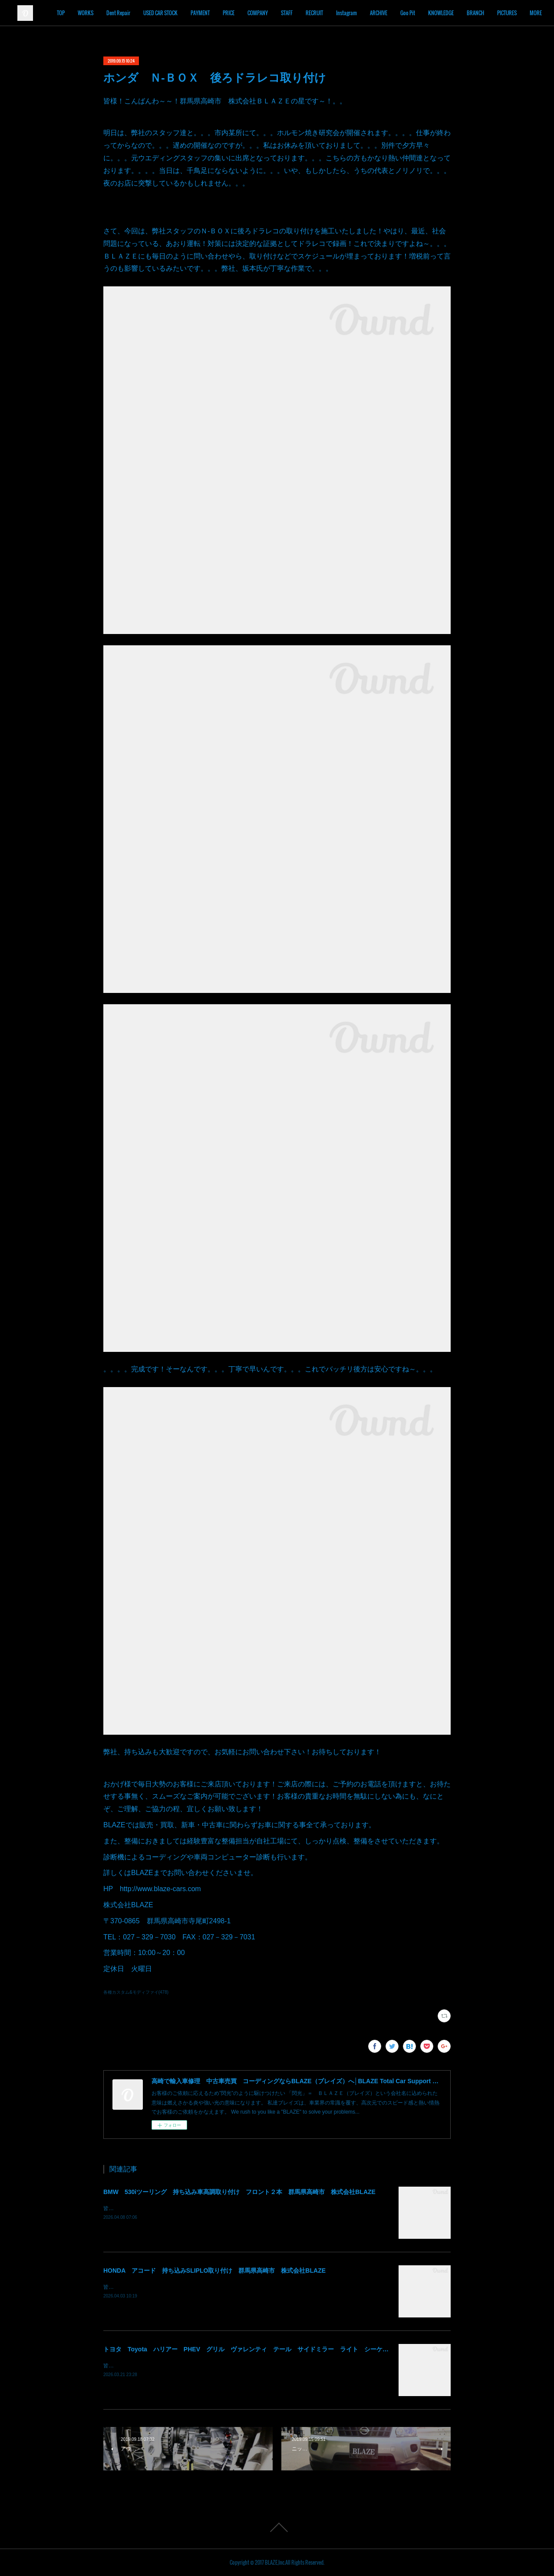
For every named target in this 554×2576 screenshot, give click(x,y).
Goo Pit (457, 13)
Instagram (396, 13)
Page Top (277, 2527)
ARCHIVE (428, 13)
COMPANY (307, 13)
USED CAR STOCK (210, 13)
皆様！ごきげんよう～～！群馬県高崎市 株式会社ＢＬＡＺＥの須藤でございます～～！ (207, 2366)
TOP (111, 13)
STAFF (337, 13)
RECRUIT (364, 13)
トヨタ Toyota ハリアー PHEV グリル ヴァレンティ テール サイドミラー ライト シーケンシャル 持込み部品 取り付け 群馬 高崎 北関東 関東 (328, 2349)
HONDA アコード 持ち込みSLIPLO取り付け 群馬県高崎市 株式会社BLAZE (214, 2270)
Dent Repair (168, 13)
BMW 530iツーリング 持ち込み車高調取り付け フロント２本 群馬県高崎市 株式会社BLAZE (239, 2191)
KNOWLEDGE (491, 13)
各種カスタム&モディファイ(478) (135, 1992)
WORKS (135, 13)
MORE (523, 13)
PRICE (278, 13)
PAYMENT (250, 13)
